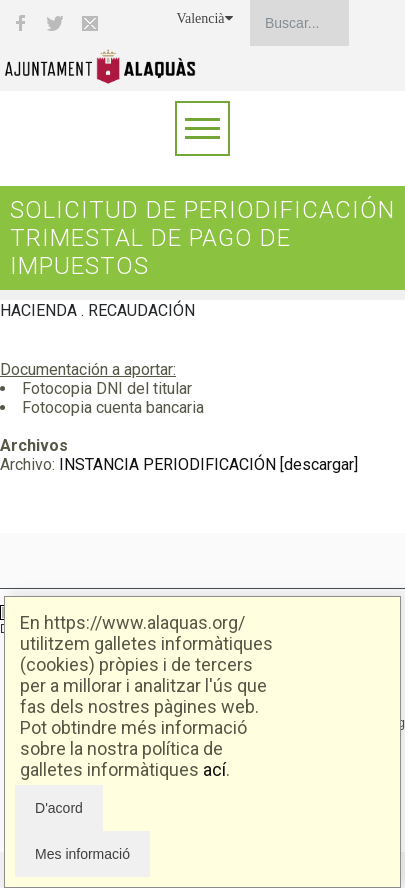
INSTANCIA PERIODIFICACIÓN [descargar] (208, 464)
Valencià (204, 18)
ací (214, 769)
